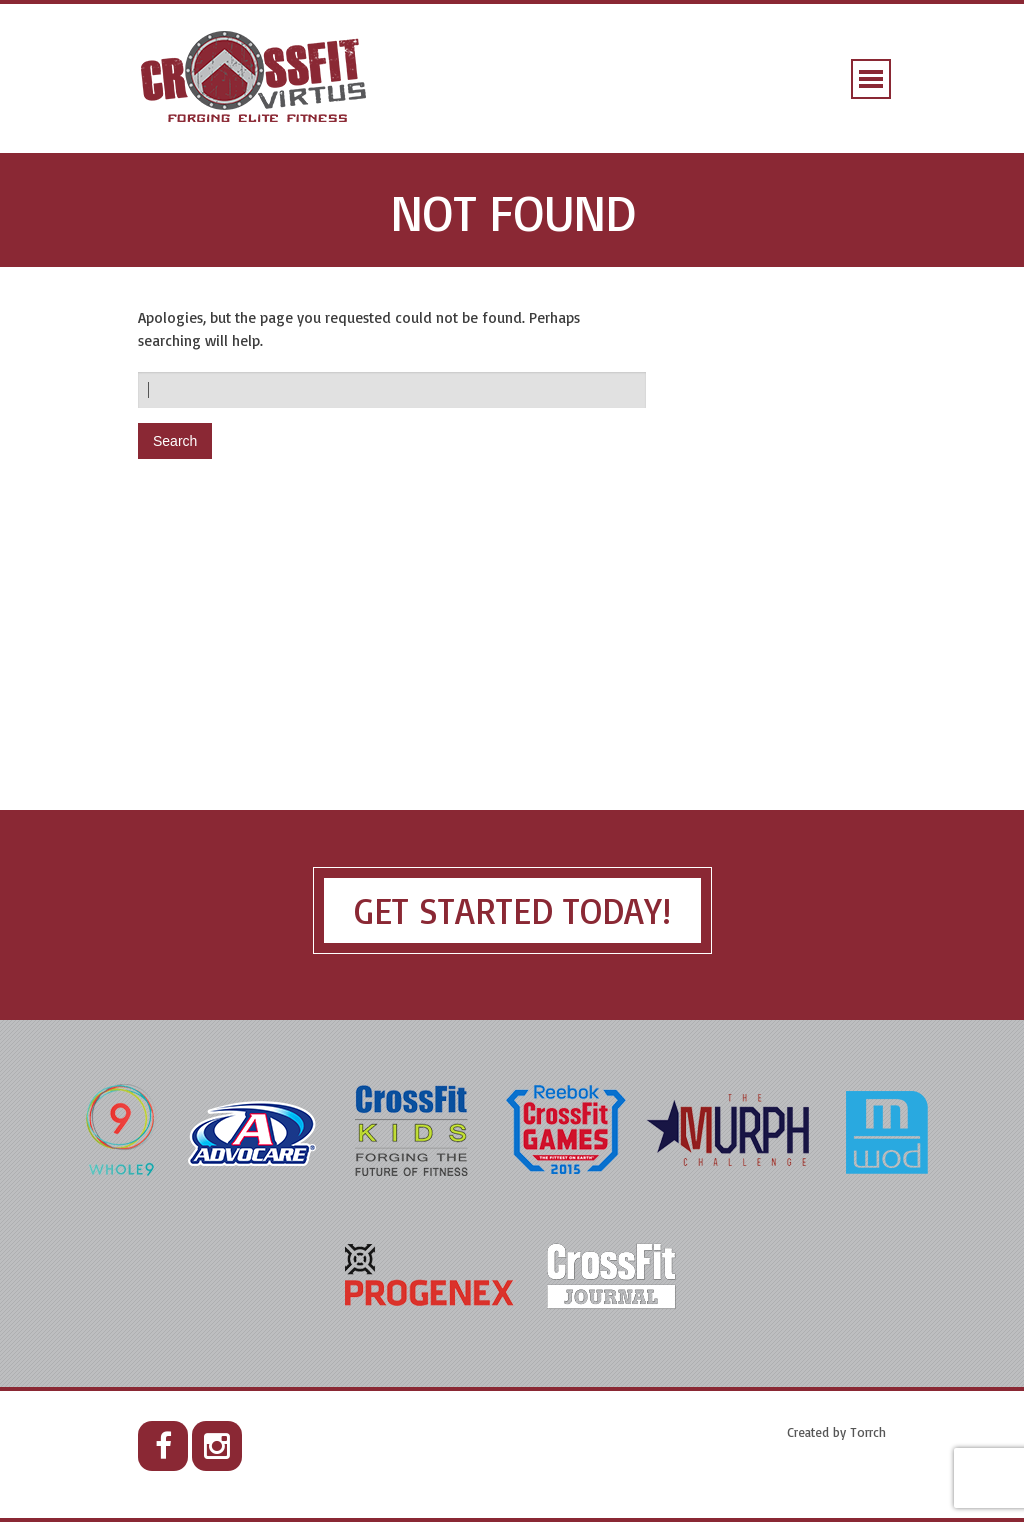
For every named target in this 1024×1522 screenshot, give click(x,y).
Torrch (868, 1432)
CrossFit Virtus (254, 78)
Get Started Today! (512, 910)
